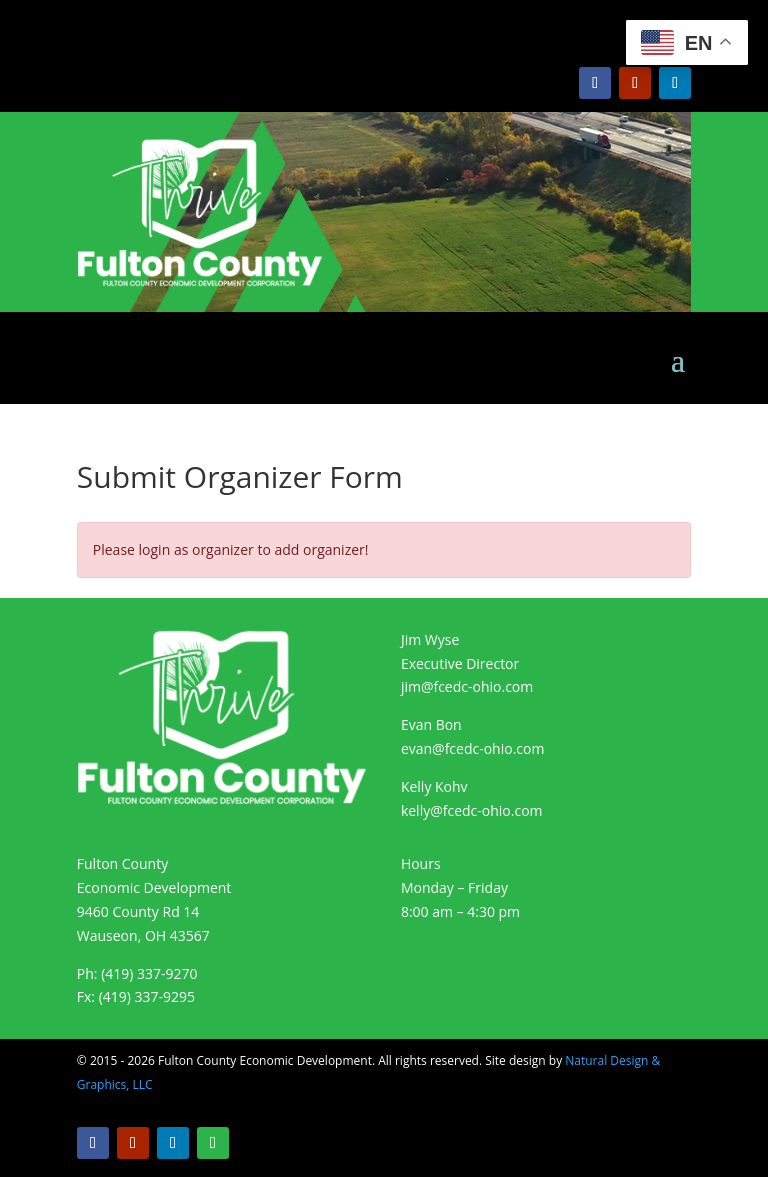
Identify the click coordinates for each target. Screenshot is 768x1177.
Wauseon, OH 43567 (143, 935)
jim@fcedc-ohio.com (467, 686)
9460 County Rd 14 (138, 911)
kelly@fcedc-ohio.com (472, 810)
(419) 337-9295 (147, 996)
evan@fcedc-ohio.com (473, 748)
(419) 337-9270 (149, 973)
